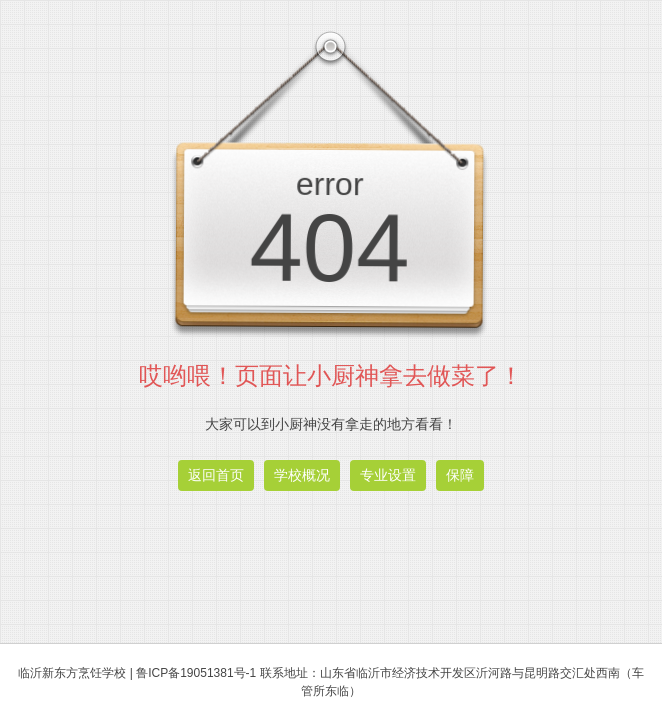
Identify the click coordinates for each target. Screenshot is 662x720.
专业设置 (388, 475)
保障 (460, 475)
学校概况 (302, 475)
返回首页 (216, 475)
